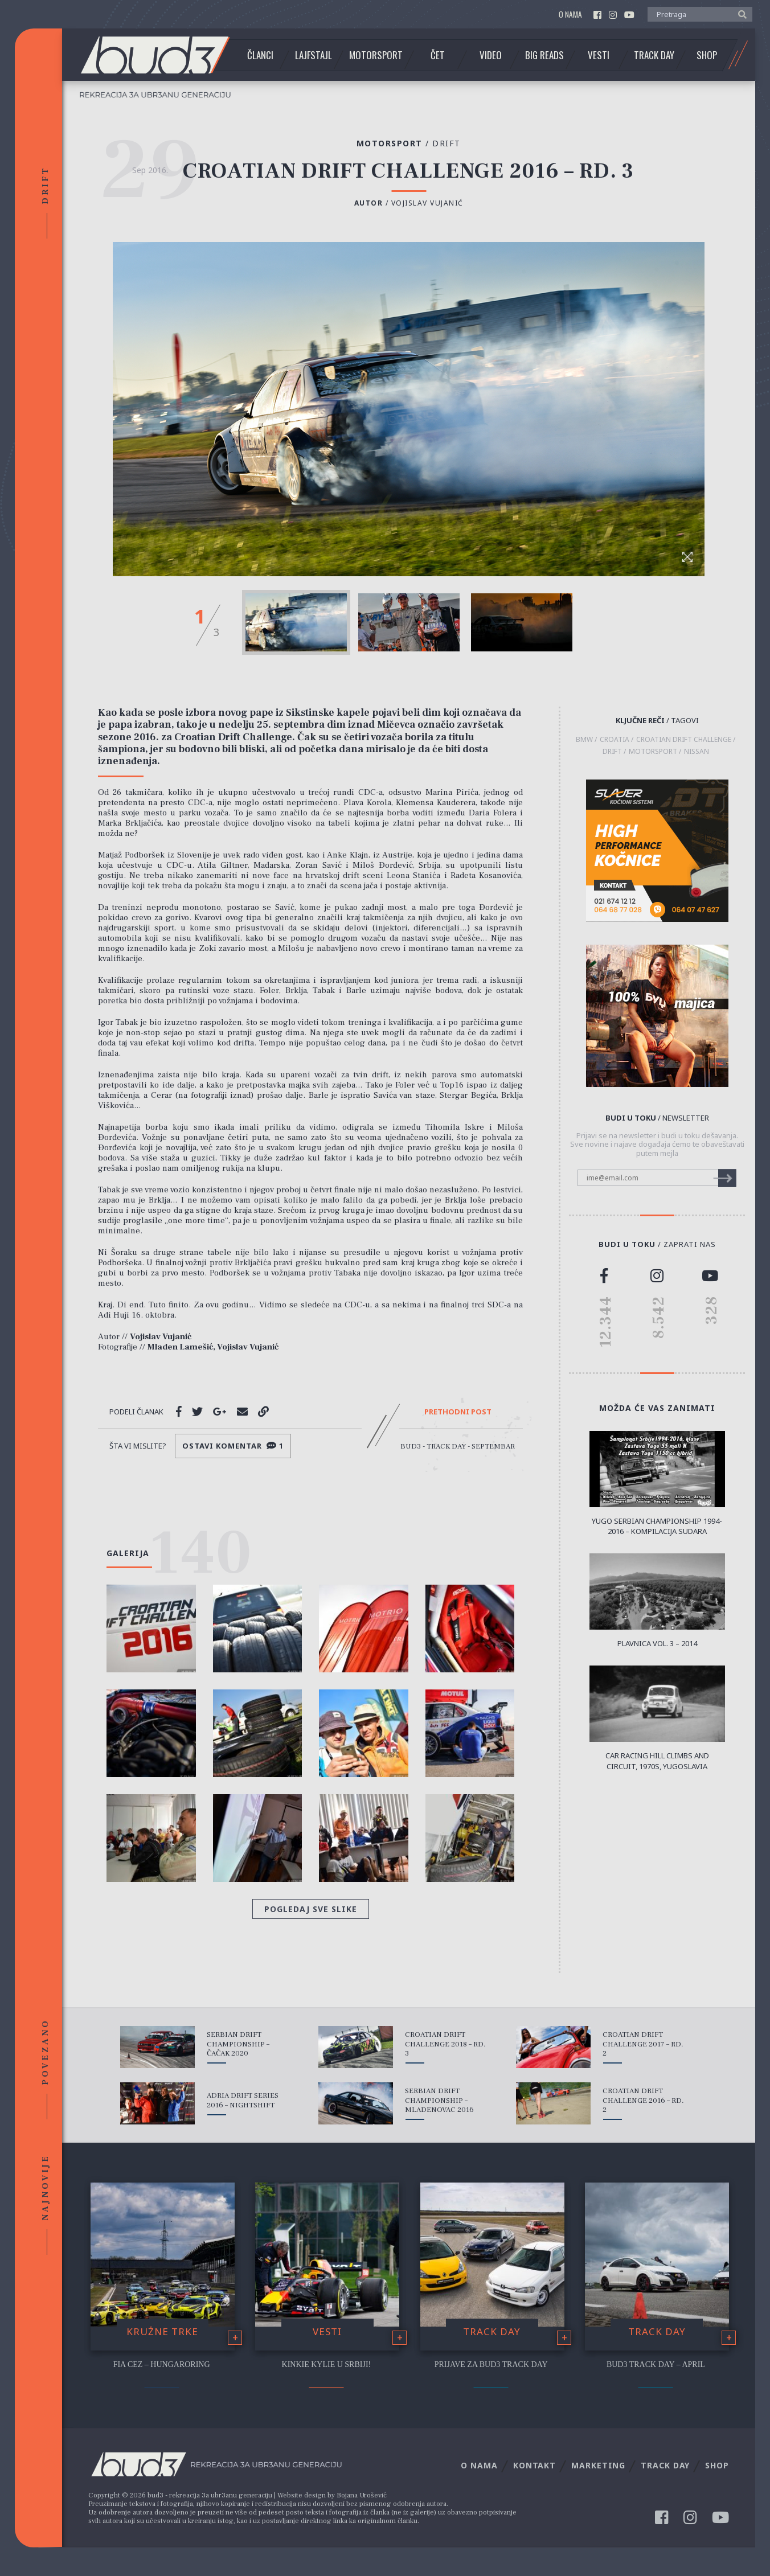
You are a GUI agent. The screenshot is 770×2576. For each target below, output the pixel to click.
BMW (584, 739)
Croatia (614, 739)
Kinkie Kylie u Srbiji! (326, 2364)
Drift (446, 143)
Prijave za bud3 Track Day (491, 2364)
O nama (570, 14)
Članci (260, 55)
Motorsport (376, 55)
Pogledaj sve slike (310, 1909)
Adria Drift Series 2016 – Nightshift (242, 2100)
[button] (739, 13)
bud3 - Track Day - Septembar (457, 1446)
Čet (438, 55)
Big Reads (544, 55)
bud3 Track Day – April (656, 2364)
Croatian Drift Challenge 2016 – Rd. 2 (643, 2100)
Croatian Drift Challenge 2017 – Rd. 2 (643, 2044)
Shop (707, 55)
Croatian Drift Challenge (683, 739)
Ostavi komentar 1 (233, 1446)
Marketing (598, 2465)
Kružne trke (162, 2331)
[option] (296, 622)
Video (491, 55)
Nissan (696, 751)
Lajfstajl (313, 55)
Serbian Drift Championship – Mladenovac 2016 (439, 2100)
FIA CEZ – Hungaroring (161, 2364)
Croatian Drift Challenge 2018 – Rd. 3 (445, 2044)
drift (612, 751)
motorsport (653, 751)
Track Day (654, 55)
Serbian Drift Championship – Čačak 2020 (238, 2044)
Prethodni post (458, 1412)
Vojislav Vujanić (427, 203)
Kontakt (534, 2465)
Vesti (598, 55)
